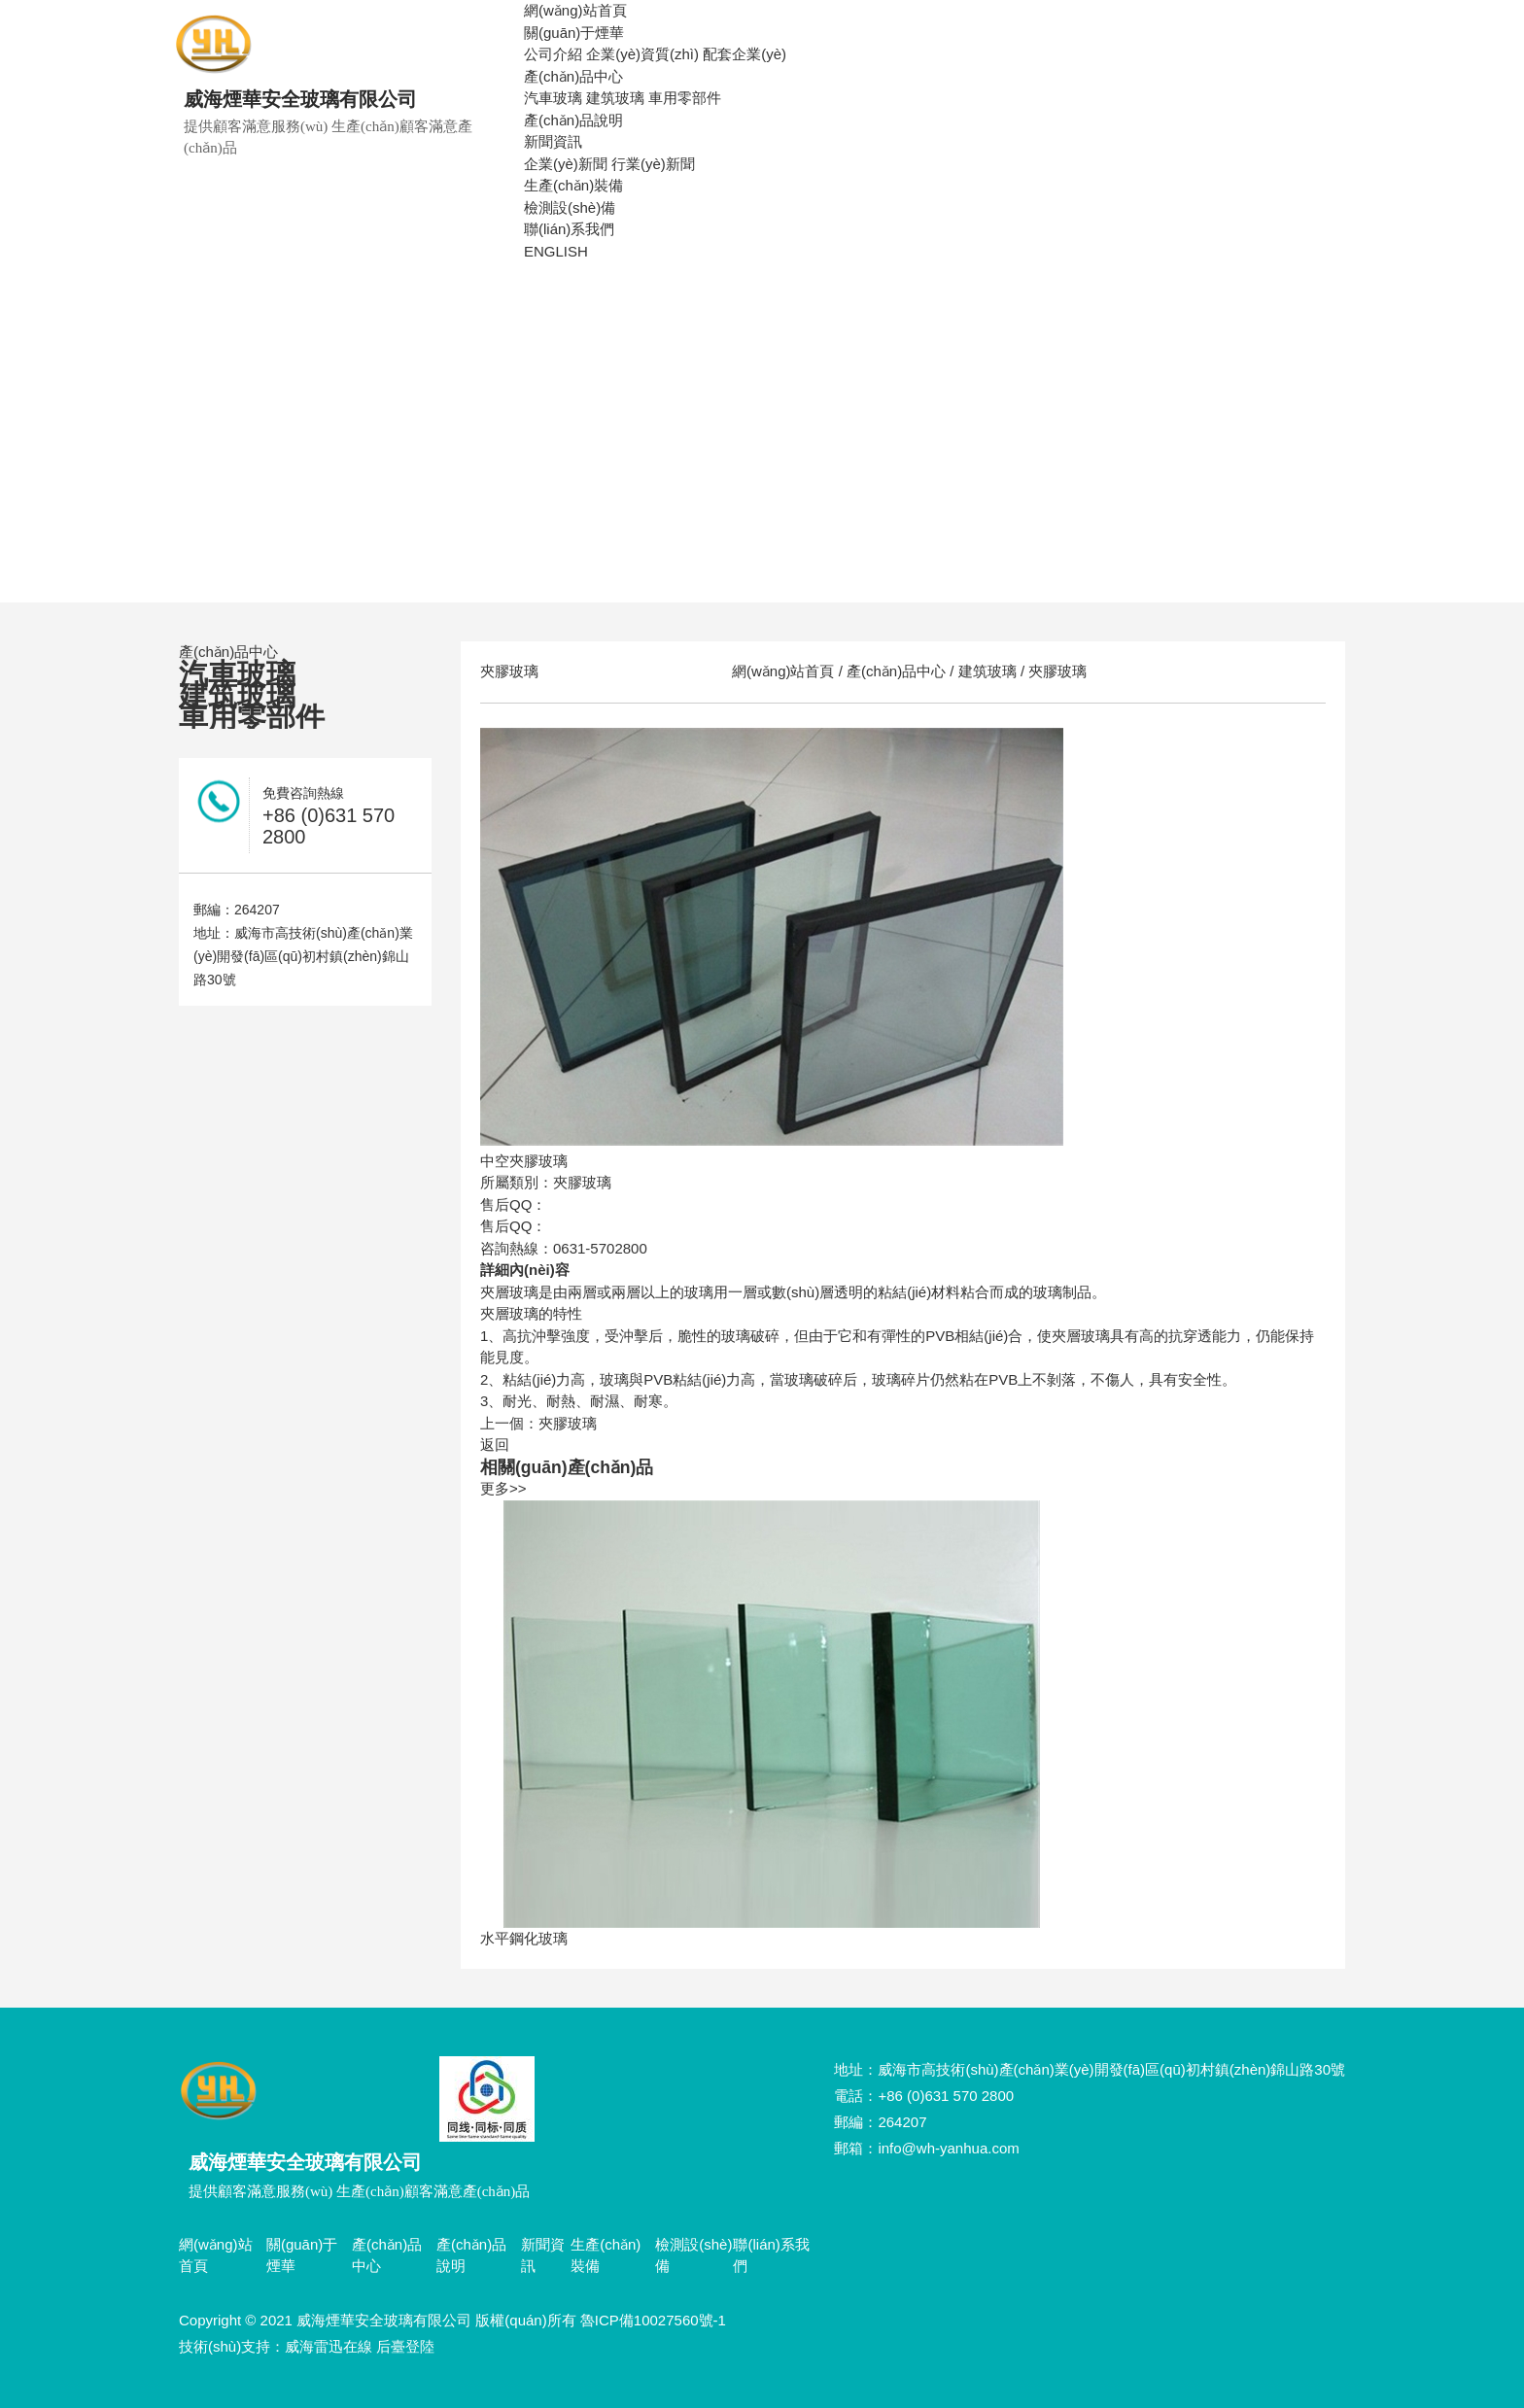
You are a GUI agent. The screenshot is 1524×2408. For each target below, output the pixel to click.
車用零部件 (684, 97)
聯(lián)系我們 (569, 229)
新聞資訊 (553, 141)
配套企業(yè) (744, 54)
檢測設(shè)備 (569, 207)
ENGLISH (556, 251)
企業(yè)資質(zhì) (642, 54)
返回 (494, 1444)
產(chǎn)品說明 (573, 120)
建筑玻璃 (615, 97)
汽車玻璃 (553, 97)
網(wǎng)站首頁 (575, 10)
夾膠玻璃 (1055, 671)
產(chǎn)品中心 (573, 76)
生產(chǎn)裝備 (573, 185)
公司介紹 (553, 54)
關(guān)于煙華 (574, 32)
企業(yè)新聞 (565, 163)
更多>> (503, 1488)
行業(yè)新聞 (653, 163)
